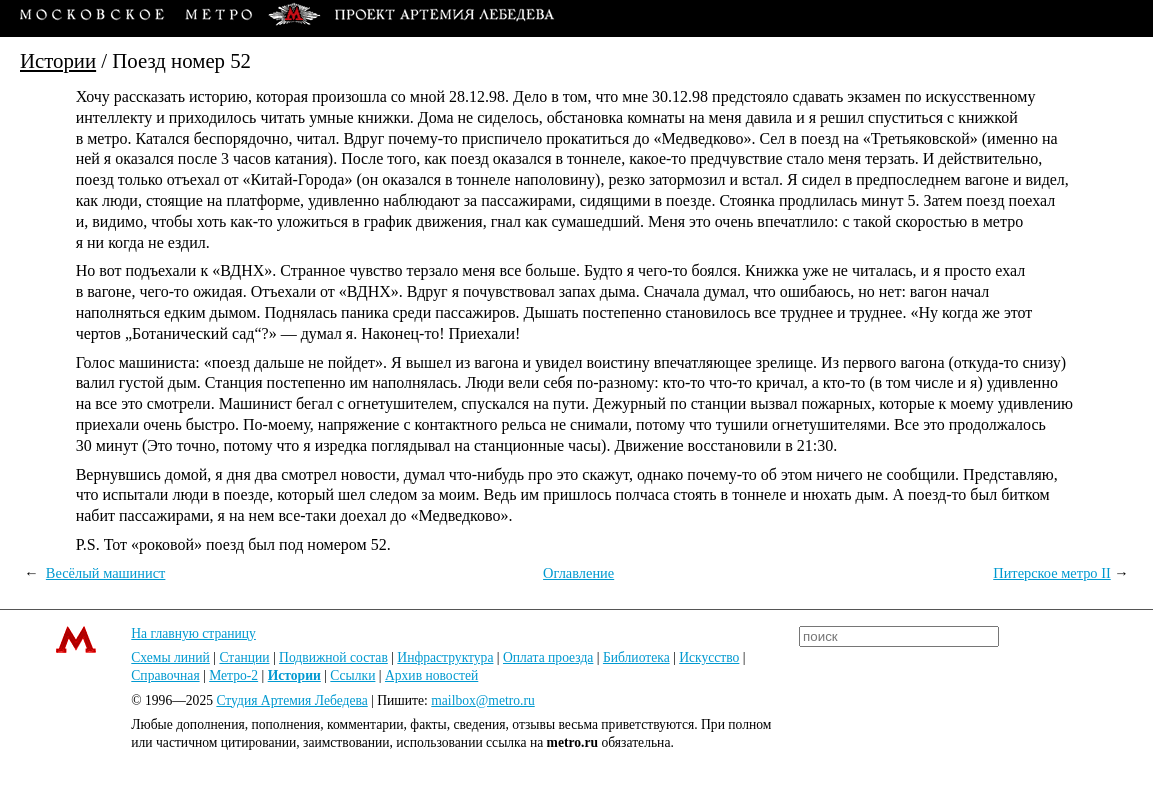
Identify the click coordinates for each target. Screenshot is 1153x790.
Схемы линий (170, 657)
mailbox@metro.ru (483, 700)
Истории (58, 60)
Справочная (165, 675)
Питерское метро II (1052, 573)
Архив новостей (431, 675)
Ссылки (352, 675)
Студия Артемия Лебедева (291, 700)
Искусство (709, 657)
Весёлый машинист (106, 573)
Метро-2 (233, 675)
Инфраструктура (445, 657)
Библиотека (636, 657)
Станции (244, 657)
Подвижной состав (333, 657)
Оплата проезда (548, 657)
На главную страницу (193, 633)
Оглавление (578, 573)
